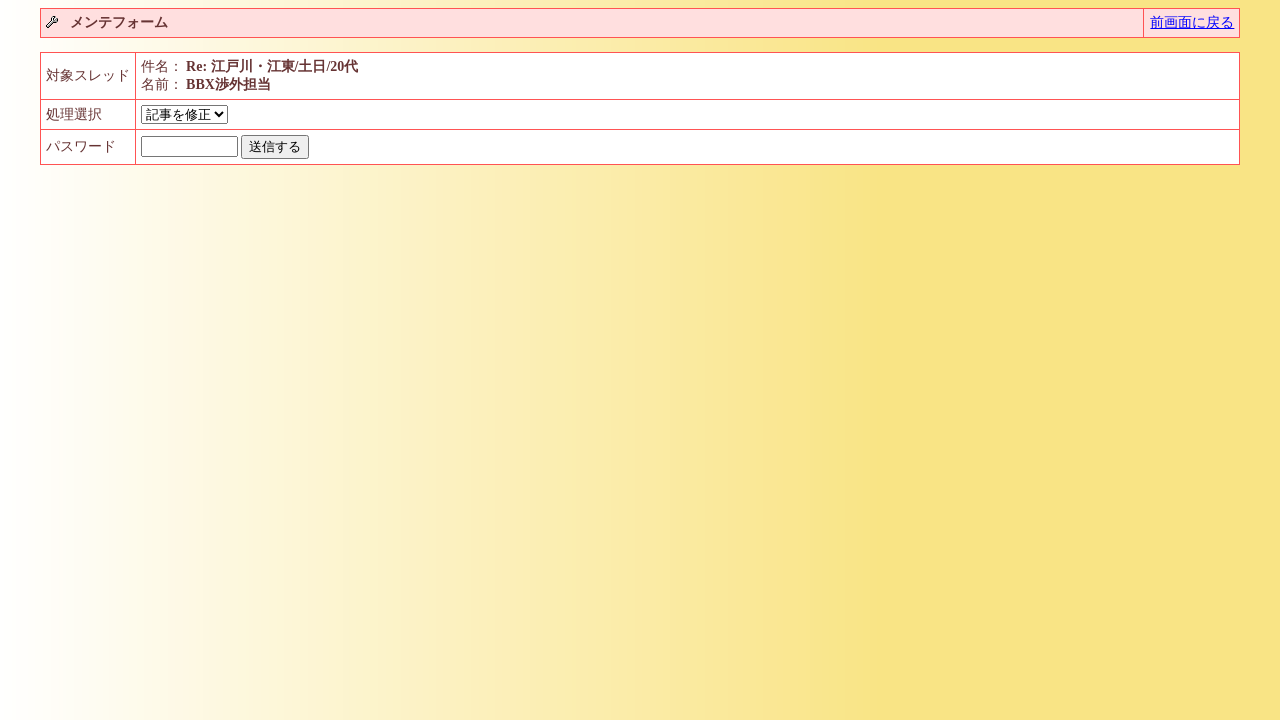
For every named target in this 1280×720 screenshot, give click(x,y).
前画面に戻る (1192, 22)
